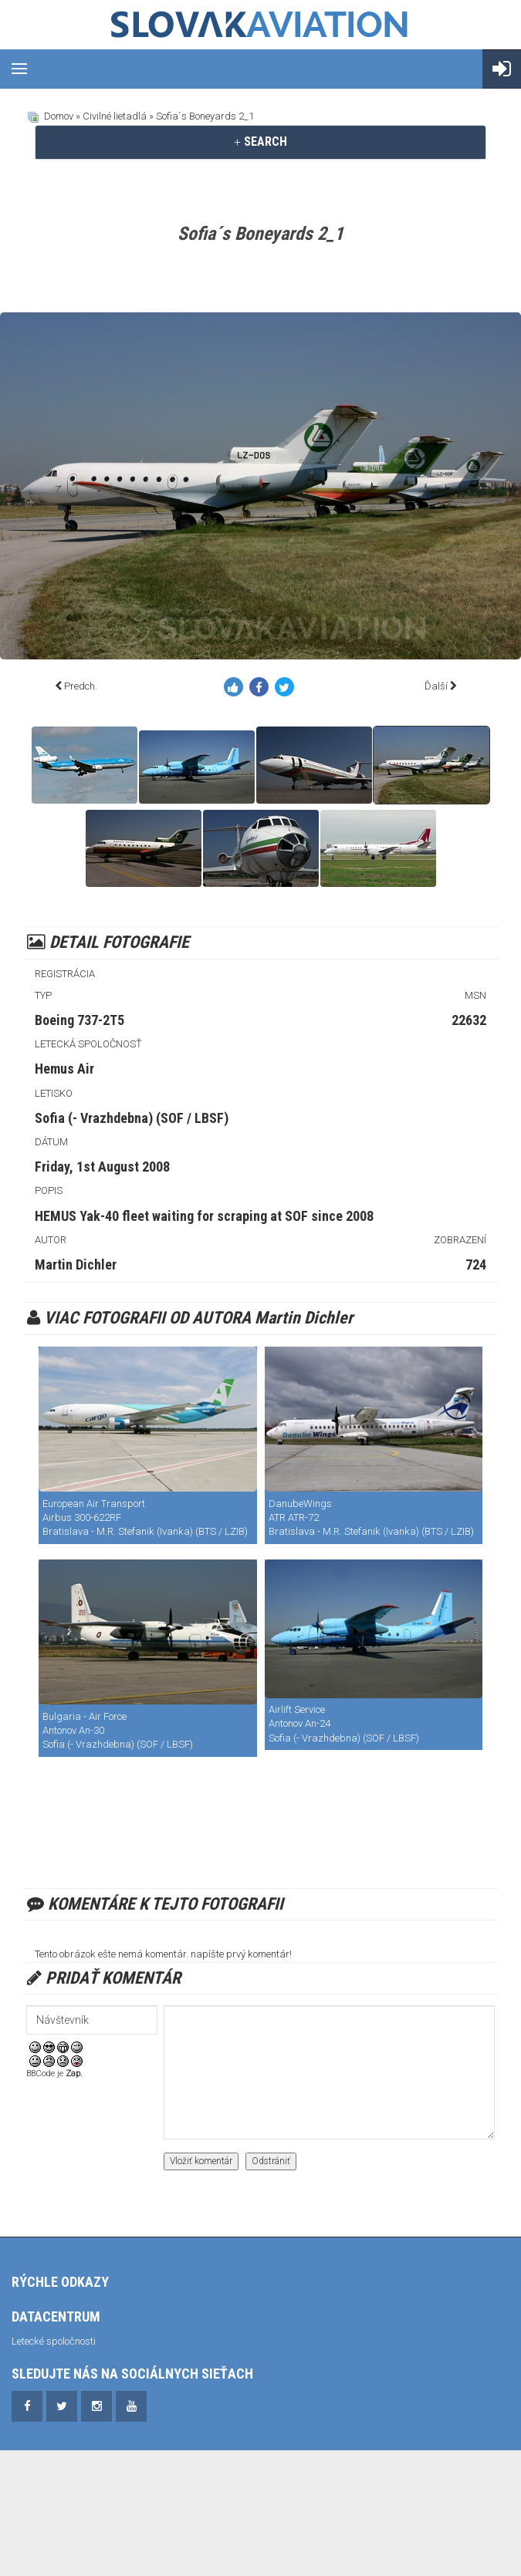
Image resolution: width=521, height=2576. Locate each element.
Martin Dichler (76, 1264)
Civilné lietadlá (115, 116)
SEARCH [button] (260, 141)
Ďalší (436, 686)
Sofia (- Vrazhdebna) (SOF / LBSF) (131, 1118)
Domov (58, 116)
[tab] (260, 142)
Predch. (80, 686)
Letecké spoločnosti (54, 2341)
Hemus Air (64, 1068)
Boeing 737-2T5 (79, 1020)
